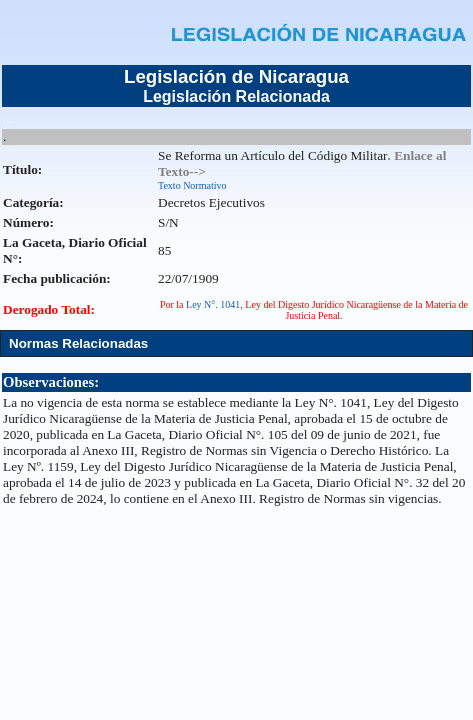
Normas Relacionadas (78, 343)
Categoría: (33, 202)
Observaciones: (51, 382)
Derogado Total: (49, 309)
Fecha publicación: (57, 278)
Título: (22, 169)
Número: (28, 222)
